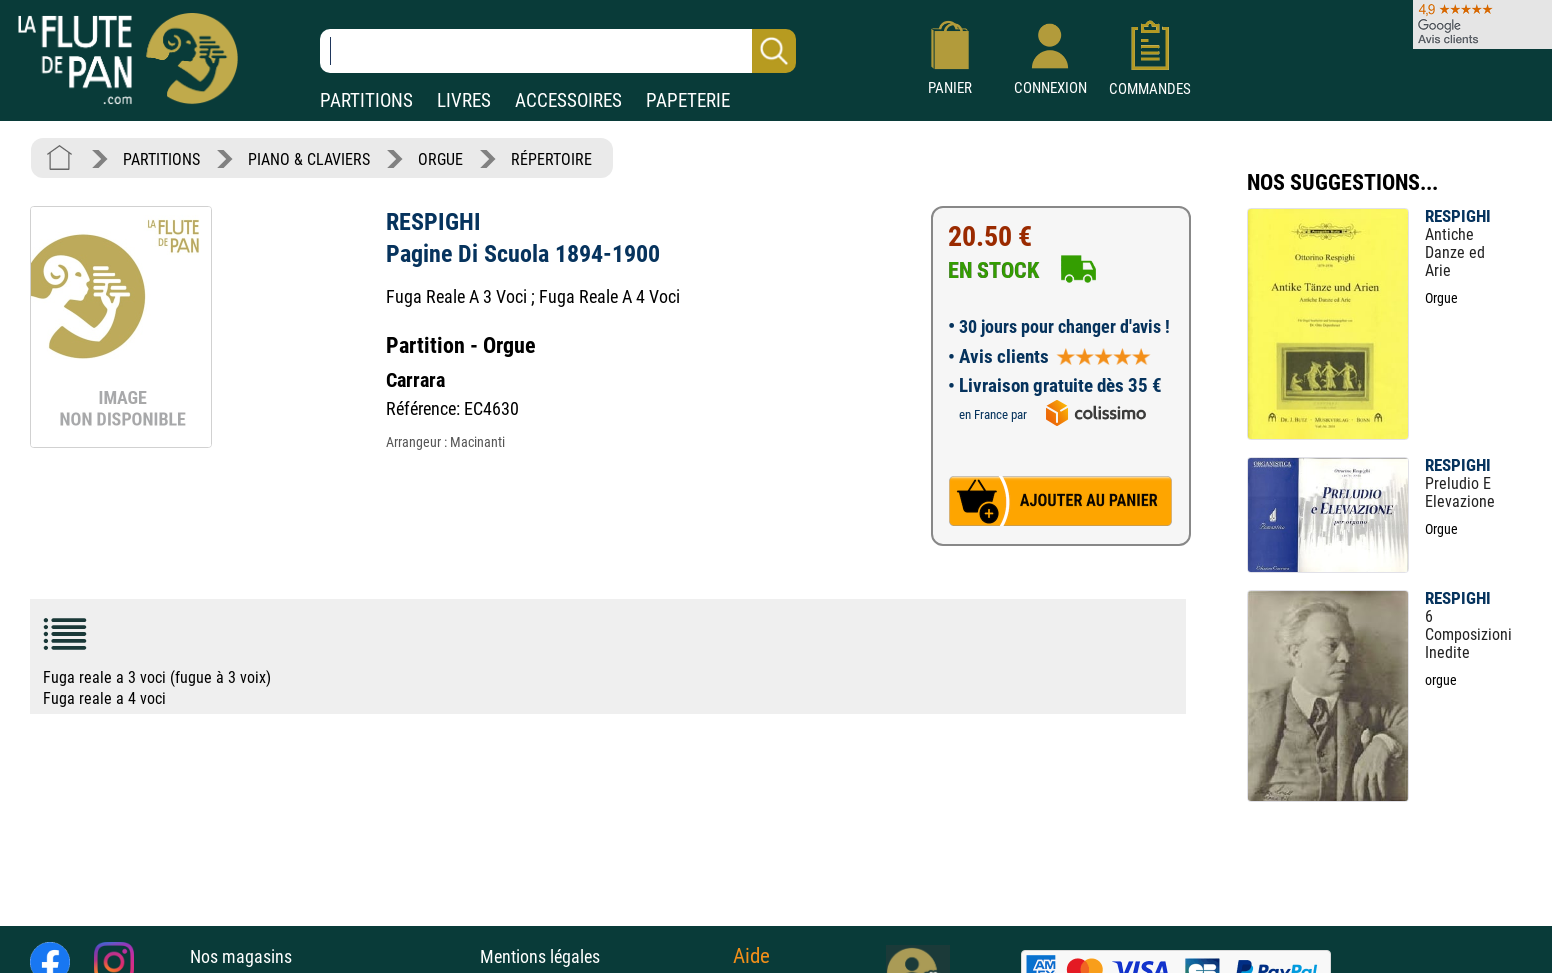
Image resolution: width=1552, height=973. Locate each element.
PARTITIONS (366, 100)
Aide (751, 956)
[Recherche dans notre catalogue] (558, 51)
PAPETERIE (688, 100)
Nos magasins (241, 956)
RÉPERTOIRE (551, 159)
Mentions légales (540, 956)
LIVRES (464, 100)
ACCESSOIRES (568, 100)
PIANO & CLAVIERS (309, 159)
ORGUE (440, 159)
